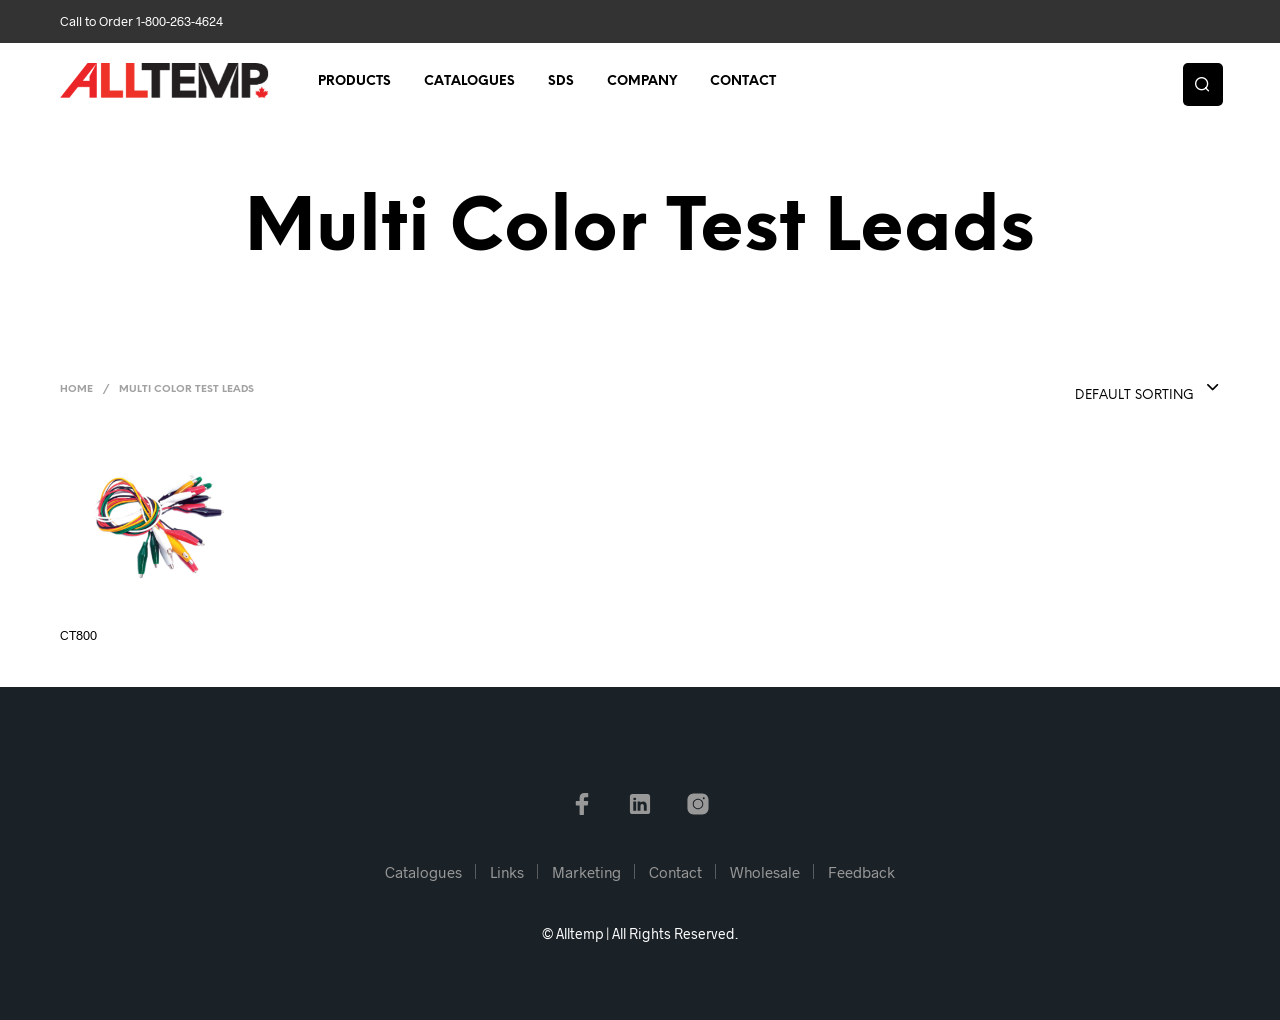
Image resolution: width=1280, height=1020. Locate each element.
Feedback (861, 872)
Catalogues (469, 81)
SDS (561, 81)
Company (642, 81)
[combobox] (1107, 389)
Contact (743, 81)
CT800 (78, 635)
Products (354, 81)
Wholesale (765, 872)
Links (507, 872)
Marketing (586, 872)
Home (76, 389)
